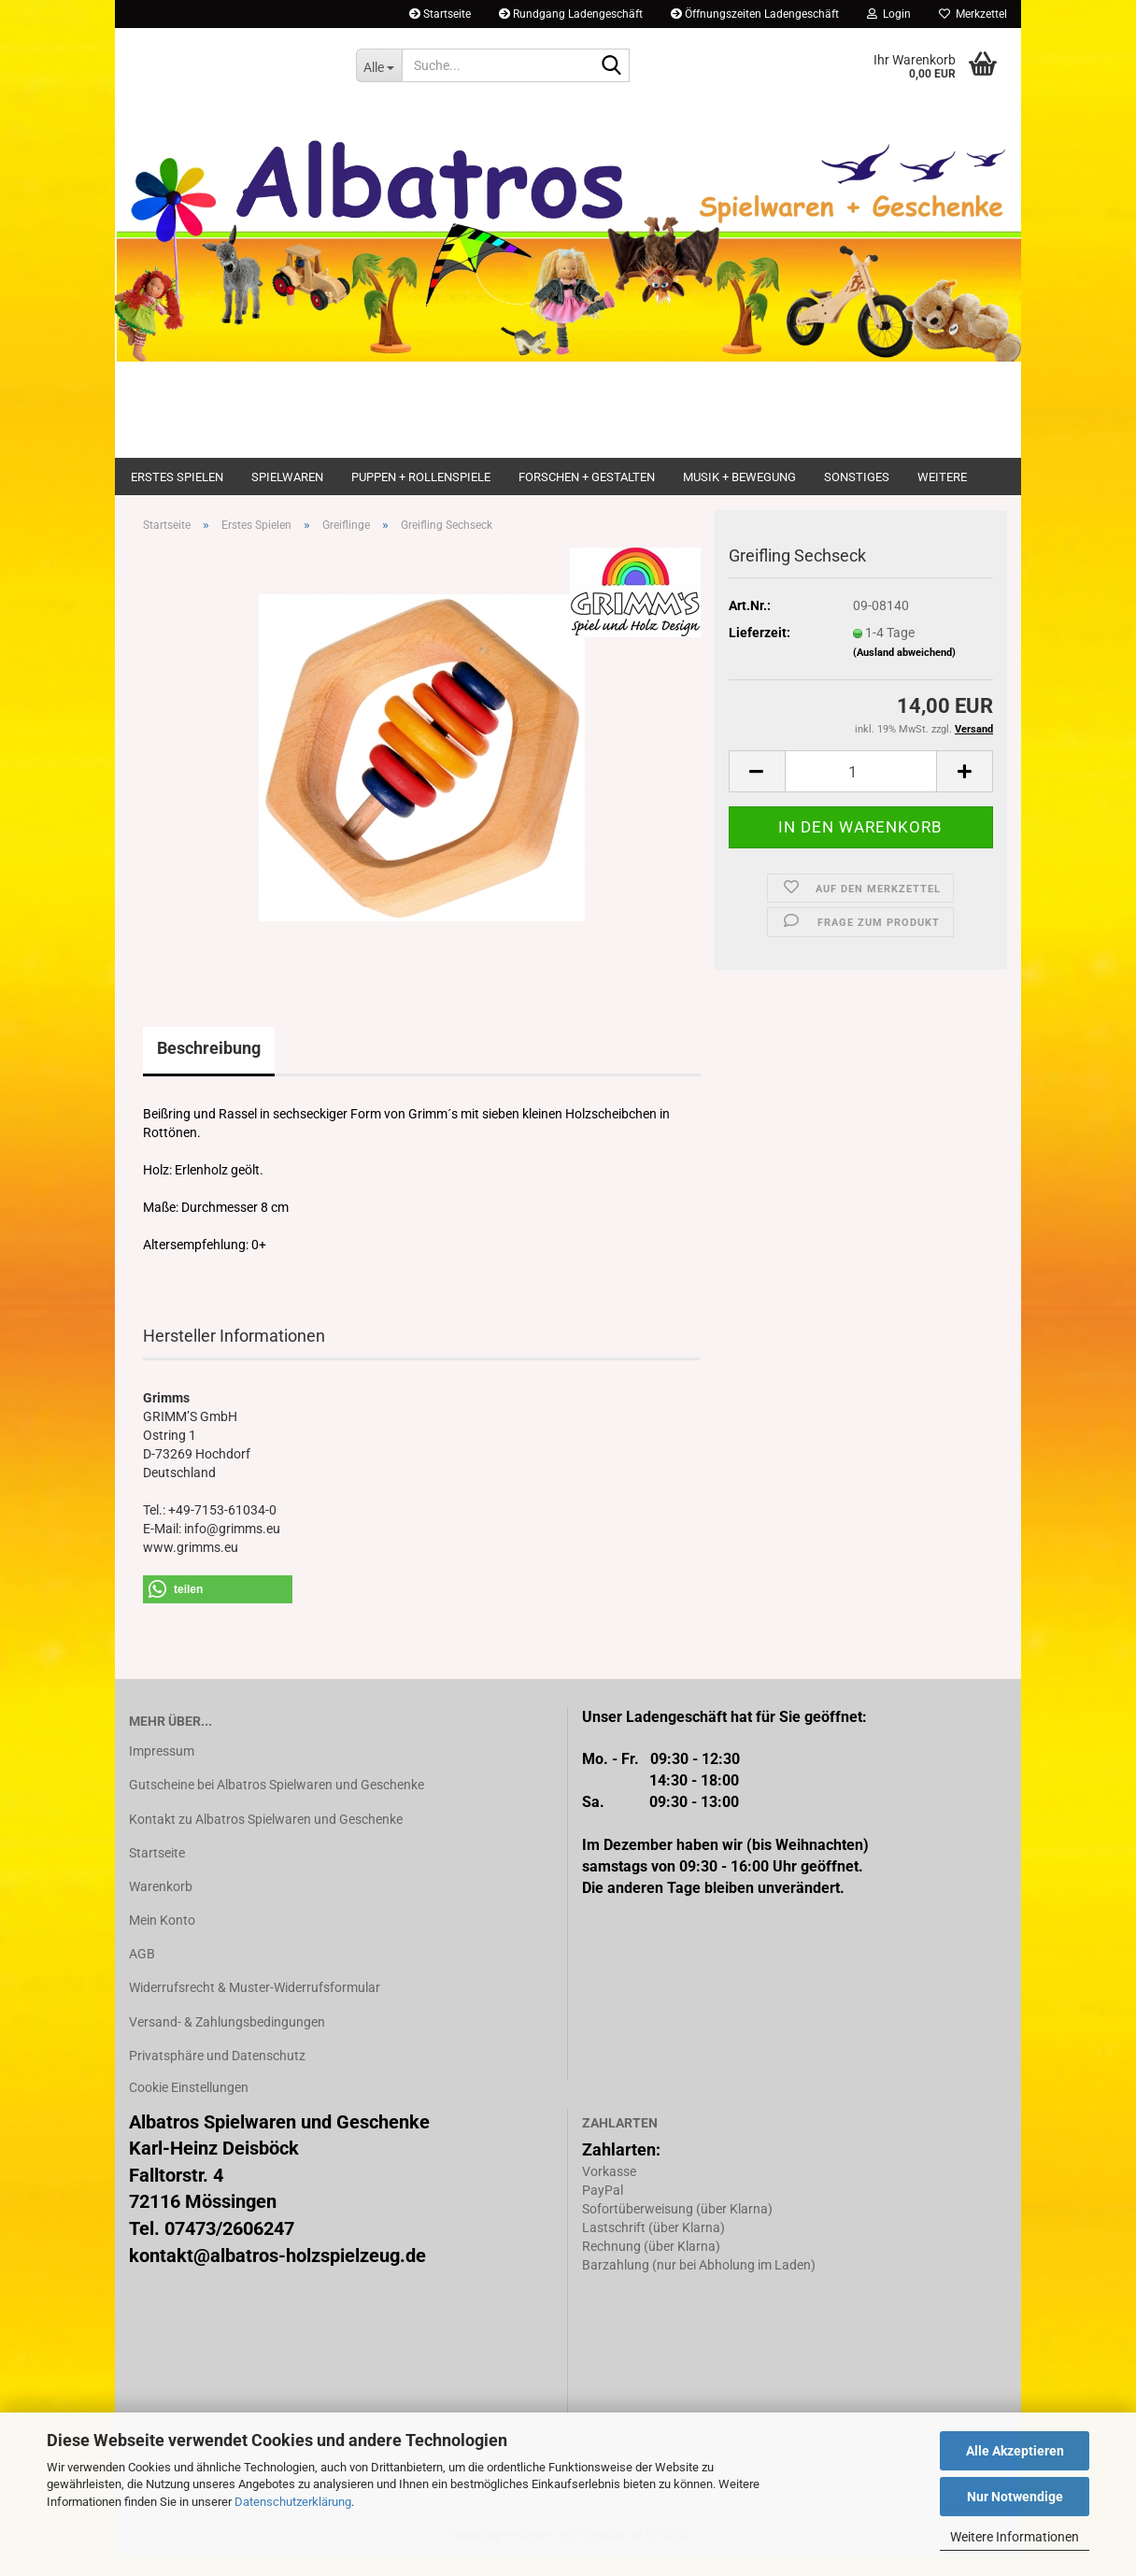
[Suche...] (379, 65)
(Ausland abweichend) (904, 670)
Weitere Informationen (1014, 2536)
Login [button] (889, 14)
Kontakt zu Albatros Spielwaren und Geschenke (266, 1836)
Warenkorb (160, 1904)
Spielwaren (287, 477)
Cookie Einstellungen (188, 2105)
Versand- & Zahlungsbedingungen (227, 2039)
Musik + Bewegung (739, 477)
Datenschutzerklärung (292, 2502)
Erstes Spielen (177, 477)
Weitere (942, 477)
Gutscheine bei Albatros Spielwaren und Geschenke (276, 1803)
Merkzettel (973, 14)
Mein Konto (162, 1937)
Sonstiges (856, 477)
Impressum (161, 1768)
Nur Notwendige (1015, 2496)
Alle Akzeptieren (1015, 2450)
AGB (142, 1971)
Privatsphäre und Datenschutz (217, 2073)
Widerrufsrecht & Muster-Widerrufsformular (254, 2006)
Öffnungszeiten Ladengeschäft (755, 14)
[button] (757, 790)
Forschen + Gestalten (586, 477)
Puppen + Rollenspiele (420, 477)
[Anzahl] (861, 790)
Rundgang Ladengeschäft (571, 14)
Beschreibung (209, 1065)
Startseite (440, 14)
